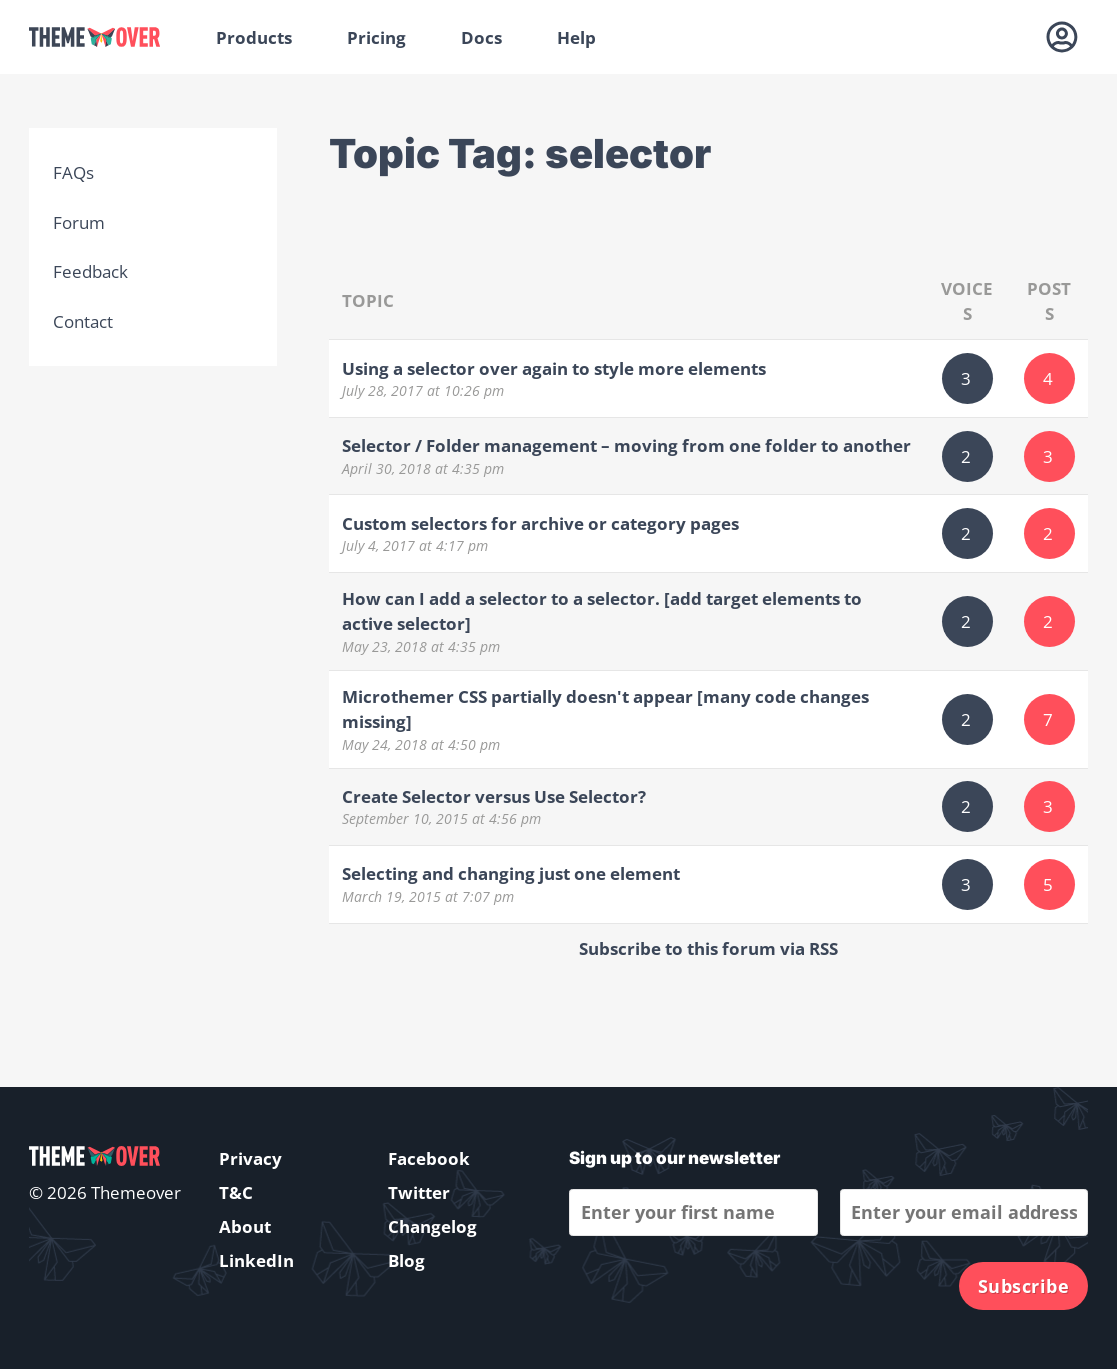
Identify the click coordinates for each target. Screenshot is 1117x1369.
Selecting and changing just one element (511, 873)
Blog (406, 1260)
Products (254, 37)
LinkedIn (256, 1260)
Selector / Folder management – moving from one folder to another (626, 445)
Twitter (419, 1192)
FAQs (73, 172)
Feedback (90, 271)
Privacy (250, 1158)
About (245, 1226)
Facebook (429, 1158)
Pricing (376, 37)
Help (576, 37)
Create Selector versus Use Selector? (494, 796)
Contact (83, 321)
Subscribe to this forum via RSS (708, 948)
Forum (79, 222)
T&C (236, 1192)
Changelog (432, 1226)
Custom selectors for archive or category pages (540, 523)
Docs (481, 37)
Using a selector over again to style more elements (554, 368)
